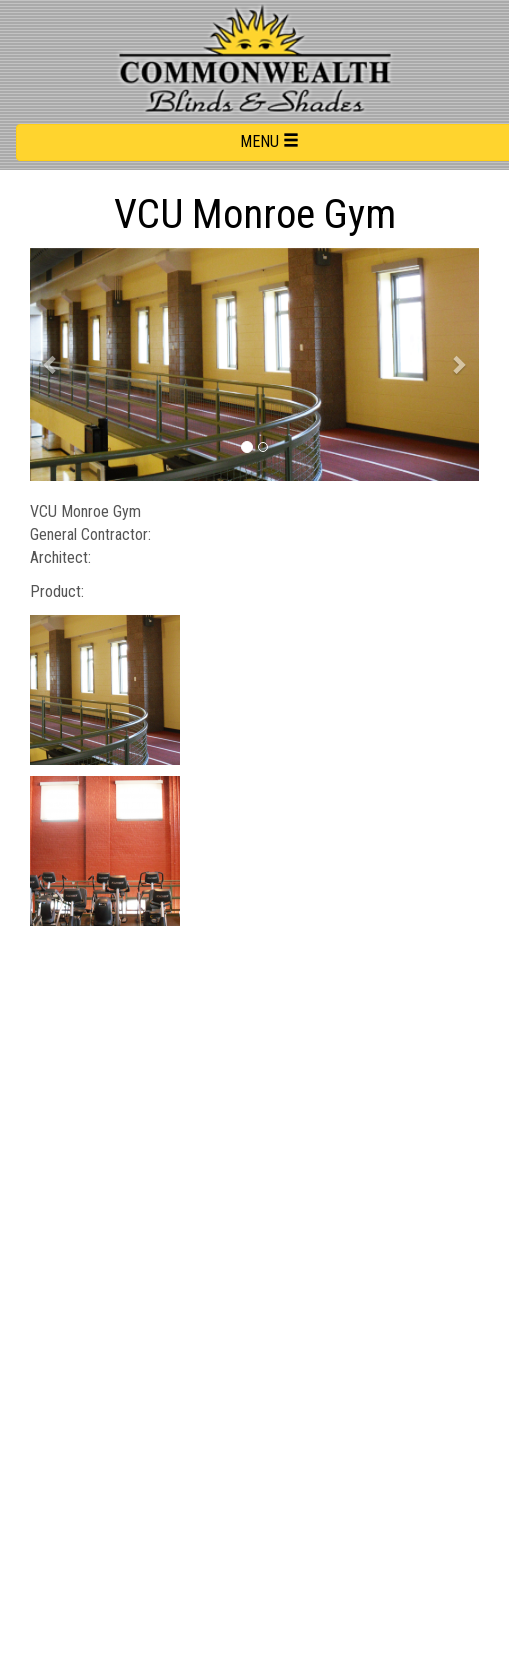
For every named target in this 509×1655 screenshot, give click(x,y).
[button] (51, 364)
